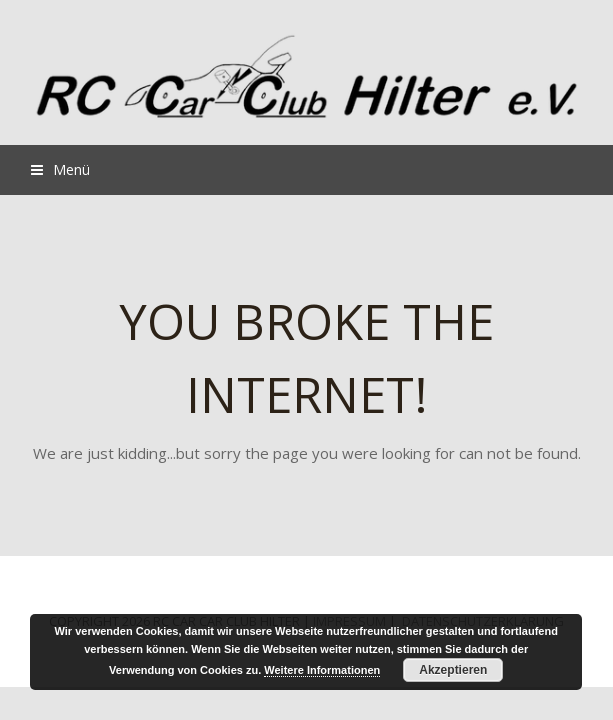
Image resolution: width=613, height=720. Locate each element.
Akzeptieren (453, 670)
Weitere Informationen (322, 670)
